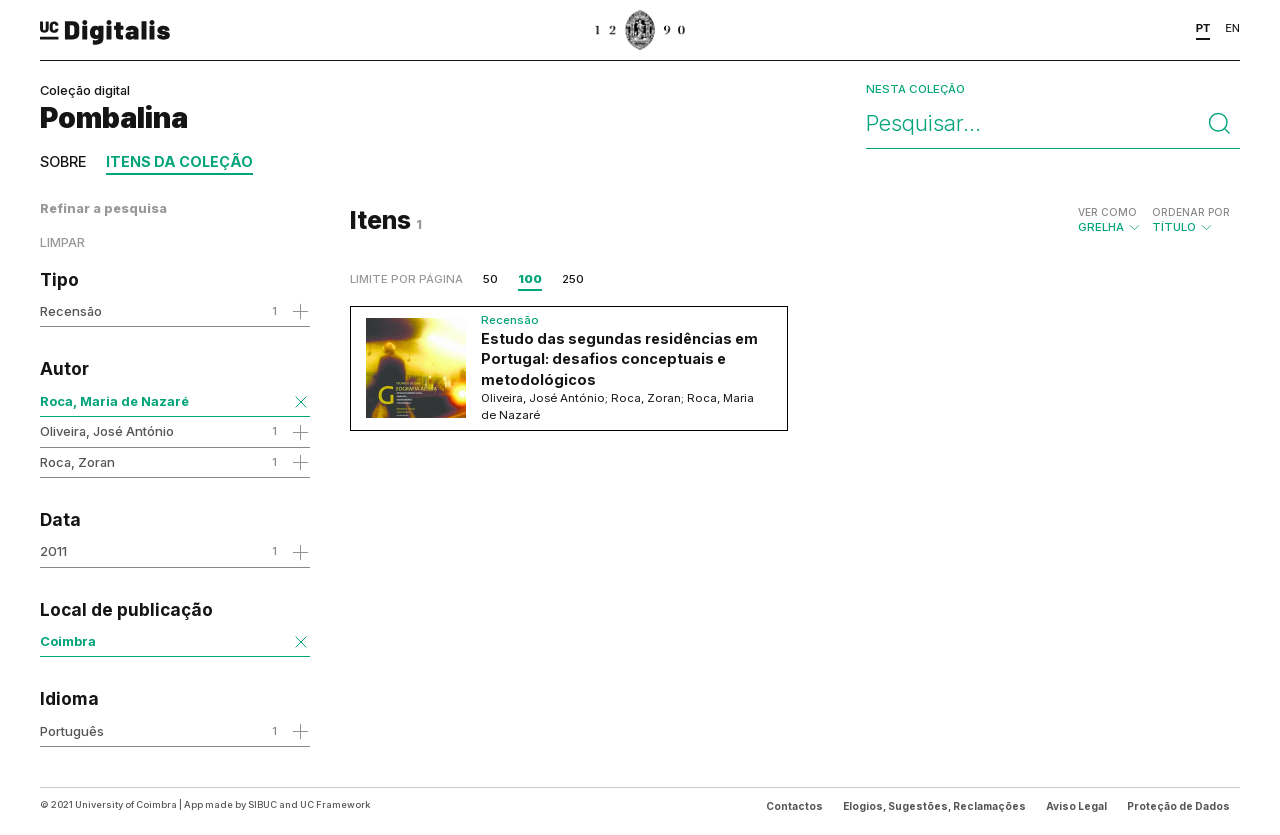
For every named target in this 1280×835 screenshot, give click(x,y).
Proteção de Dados (1178, 806)
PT (1203, 28)
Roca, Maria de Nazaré (114, 401)
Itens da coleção (179, 161)
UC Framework (335, 804)
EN (1232, 28)
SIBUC (262, 804)
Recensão (71, 311)
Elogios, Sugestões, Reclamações (934, 806)
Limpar (62, 242)
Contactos (794, 806)
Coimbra (68, 641)
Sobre (63, 161)
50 (490, 279)
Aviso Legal (1076, 806)
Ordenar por (1191, 212)
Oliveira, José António (107, 431)
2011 (53, 551)
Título (1191, 220)
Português (72, 731)
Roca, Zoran (77, 462)
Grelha (1110, 220)
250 (573, 279)
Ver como (1107, 212)
